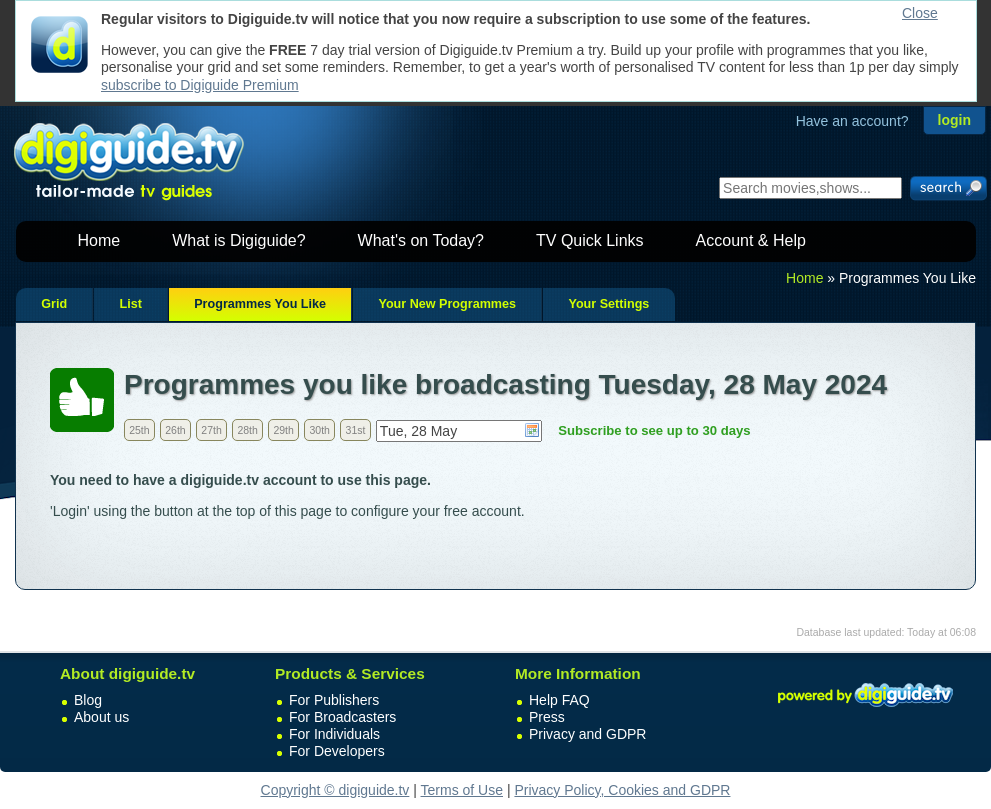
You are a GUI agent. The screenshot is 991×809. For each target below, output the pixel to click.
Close (920, 13)
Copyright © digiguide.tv (335, 790)
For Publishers (334, 700)
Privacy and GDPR (587, 734)
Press (547, 717)
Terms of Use (462, 790)
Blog (88, 700)
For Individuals (334, 734)
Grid (54, 304)
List (130, 304)
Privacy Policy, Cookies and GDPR (622, 790)
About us (101, 717)
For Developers (337, 751)
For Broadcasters (342, 717)
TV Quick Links (590, 240)
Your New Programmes (447, 304)
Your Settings (608, 304)
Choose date (532, 430)
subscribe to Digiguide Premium (200, 85)
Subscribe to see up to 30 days (654, 430)
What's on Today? (421, 240)
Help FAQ (559, 700)
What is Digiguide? (238, 240)
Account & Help (751, 240)
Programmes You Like (260, 304)
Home (99, 240)
